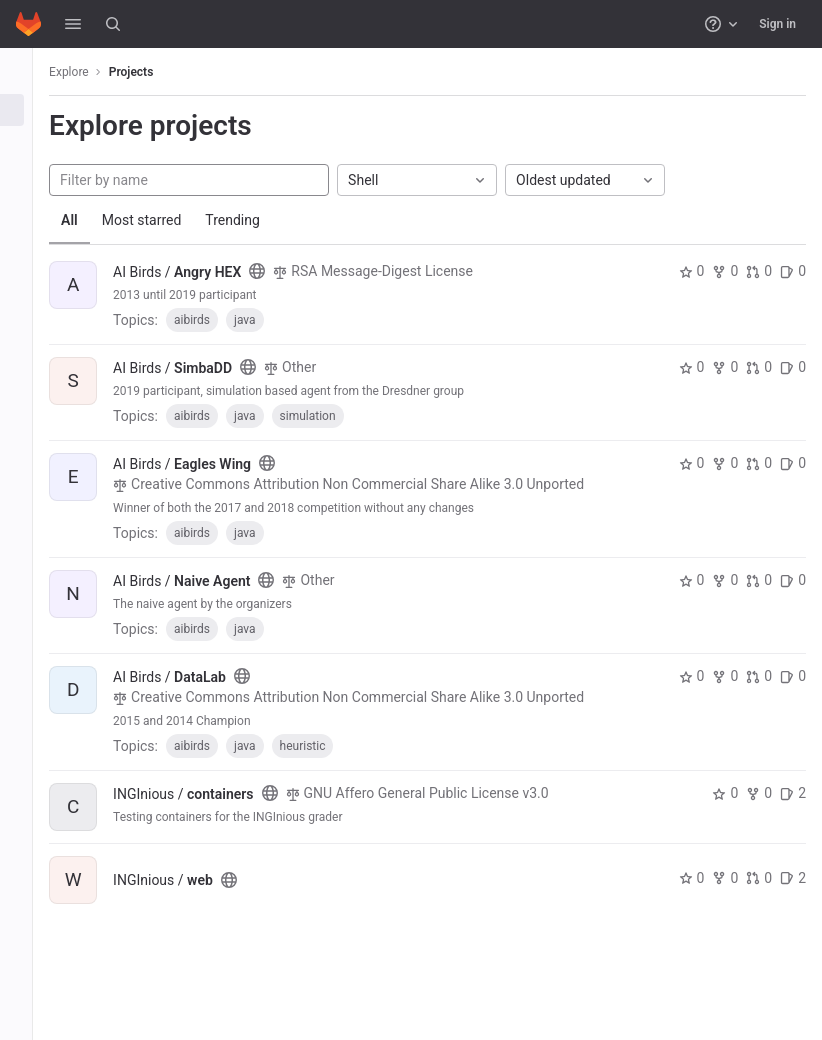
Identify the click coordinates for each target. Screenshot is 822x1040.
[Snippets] (27, 209)
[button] (73, 24)
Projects (154, 72)
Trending (255, 220)
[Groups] (27, 143)
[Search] (113, 24)
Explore (92, 72)
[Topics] (27, 176)
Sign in (777, 24)
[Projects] (27, 110)
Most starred (165, 220)
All (92, 220)
